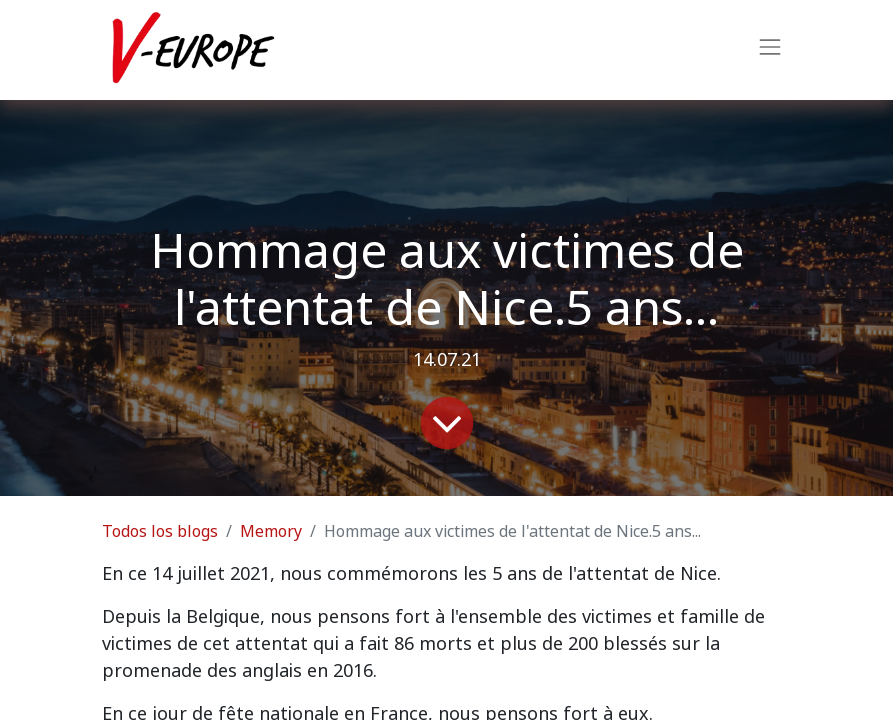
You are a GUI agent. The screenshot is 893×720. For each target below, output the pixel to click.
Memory (271, 531)
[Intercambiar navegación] (770, 50)
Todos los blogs (160, 531)
